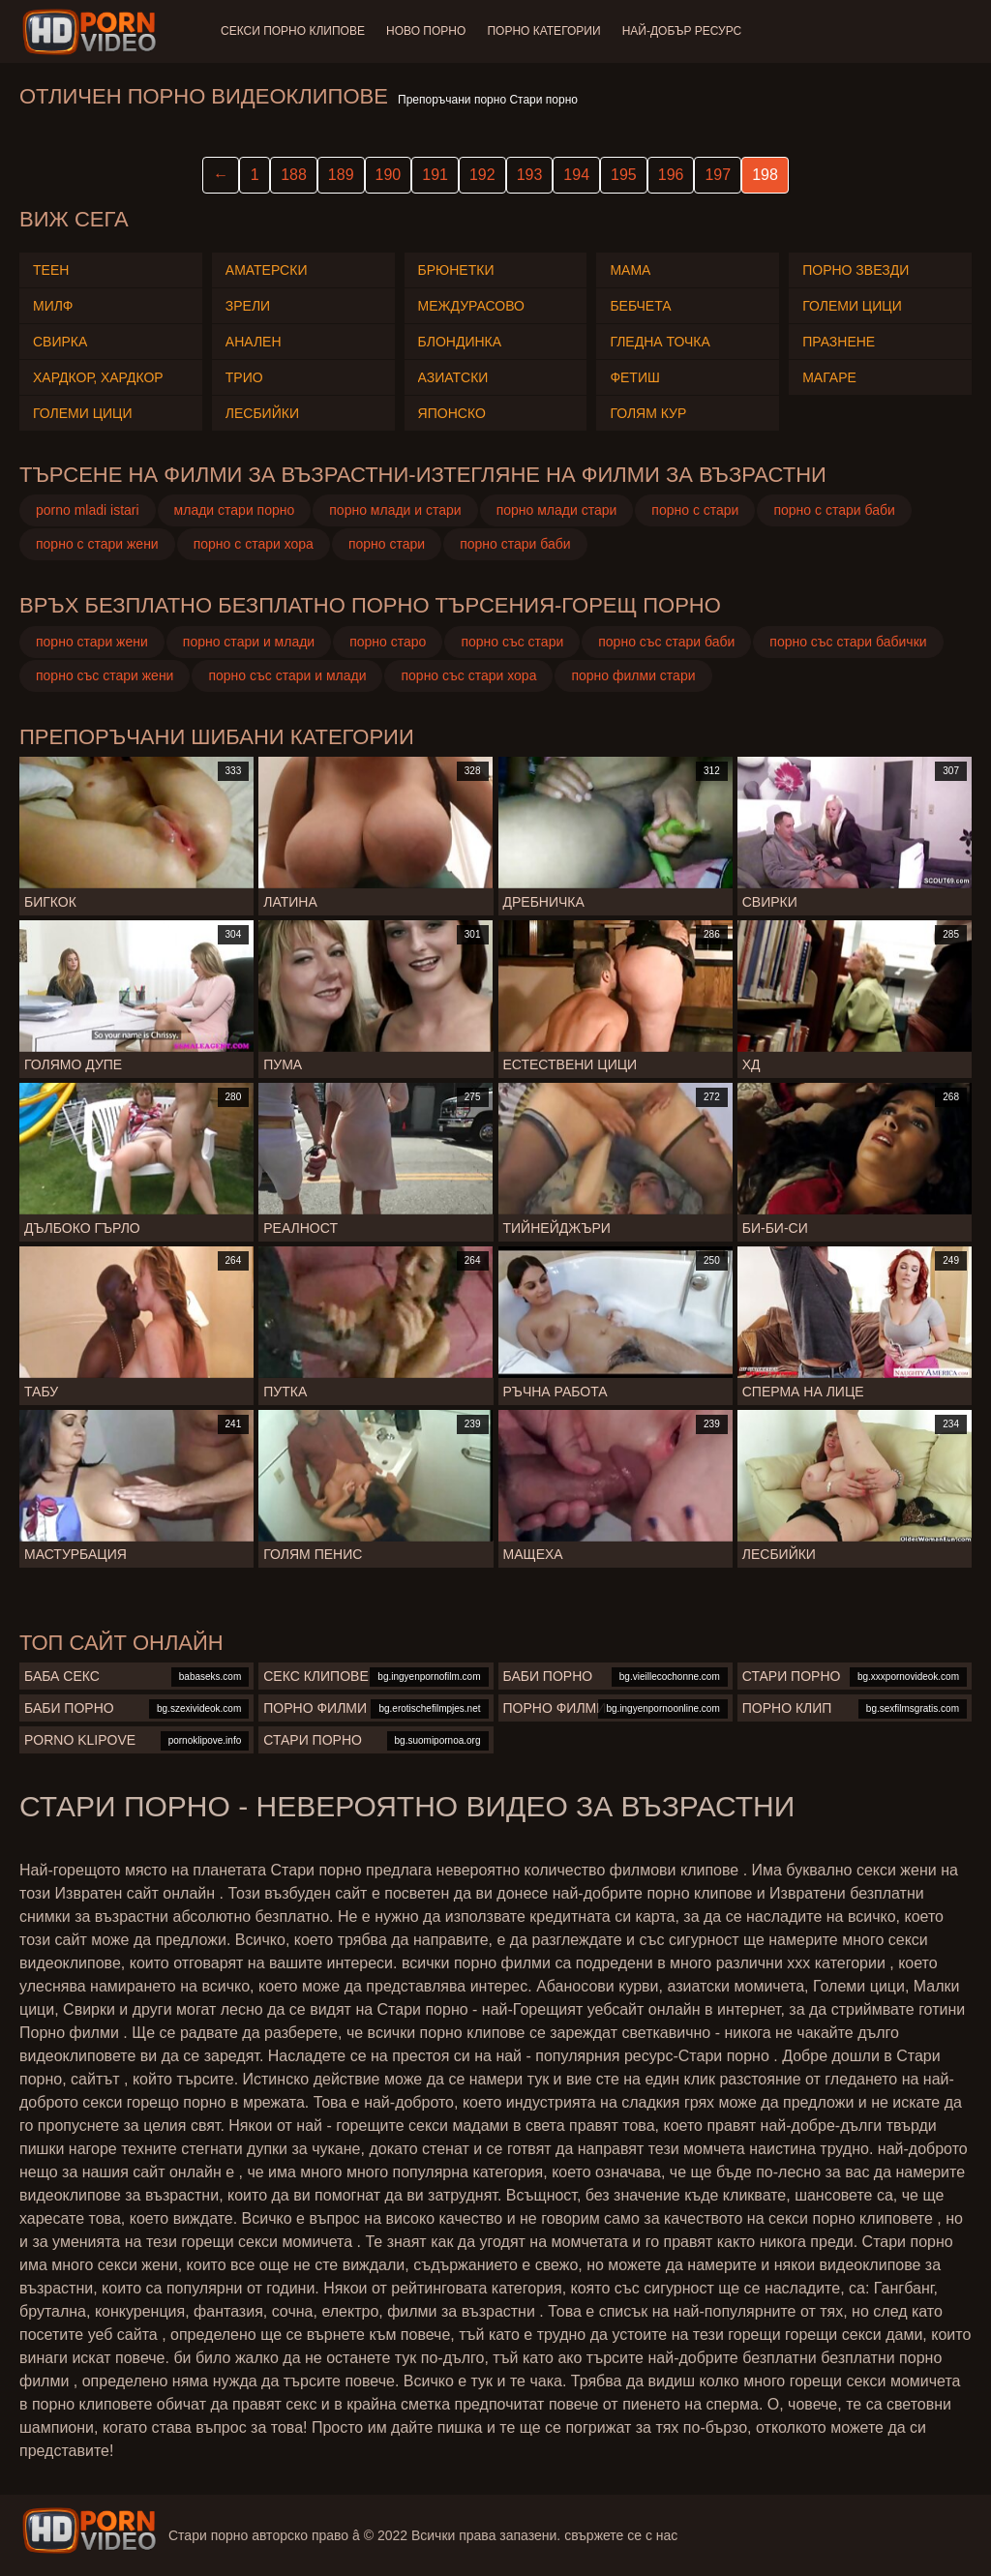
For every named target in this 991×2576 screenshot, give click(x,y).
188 (294, 174)
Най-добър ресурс (687, 31)
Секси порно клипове (293, 31)
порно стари (386, 544)
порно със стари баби (666, 641)
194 (576, 174)
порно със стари (512, 641)
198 (765, 174)
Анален (253, 341)
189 (341, 174)
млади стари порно (234, 510)
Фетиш (634, 377)
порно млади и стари (395, 510)
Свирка (60, 341)
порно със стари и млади (287, 675)
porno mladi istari (87, 510)
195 (624, 174)
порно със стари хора (468, 675)
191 (435, 174)
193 (530, 174)
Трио (244, 377)
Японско (452, 413)
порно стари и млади (249, 641)
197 (718, 174)
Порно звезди (855, 270)
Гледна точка (659, 341)
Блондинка (460, 341)
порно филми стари (633, 675)
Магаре (829, 377)
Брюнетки (456, 270)
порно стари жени (92, 641)
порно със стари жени (104, 675)
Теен (51, 270)
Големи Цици (83, 413)
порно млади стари (556, 510)
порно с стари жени (97, 544)
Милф (53, 306)
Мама (630, 270)
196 (671, 174)
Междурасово (471, 306)
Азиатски (453, 377)
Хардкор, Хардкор (98, 377)
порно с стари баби (833, 510)
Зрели (247, 306)
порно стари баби (515, 544)
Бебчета (640, 306)
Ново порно (427, 31)
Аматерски (266, 270)
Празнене (838, 341)
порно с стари (694, 510)
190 (388, 174)
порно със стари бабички (847, 641)
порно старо (387, 641)
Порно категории (547, 31)
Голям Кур (648, 413)
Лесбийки (262, 413)
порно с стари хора (254, 544)
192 (482, 174)
